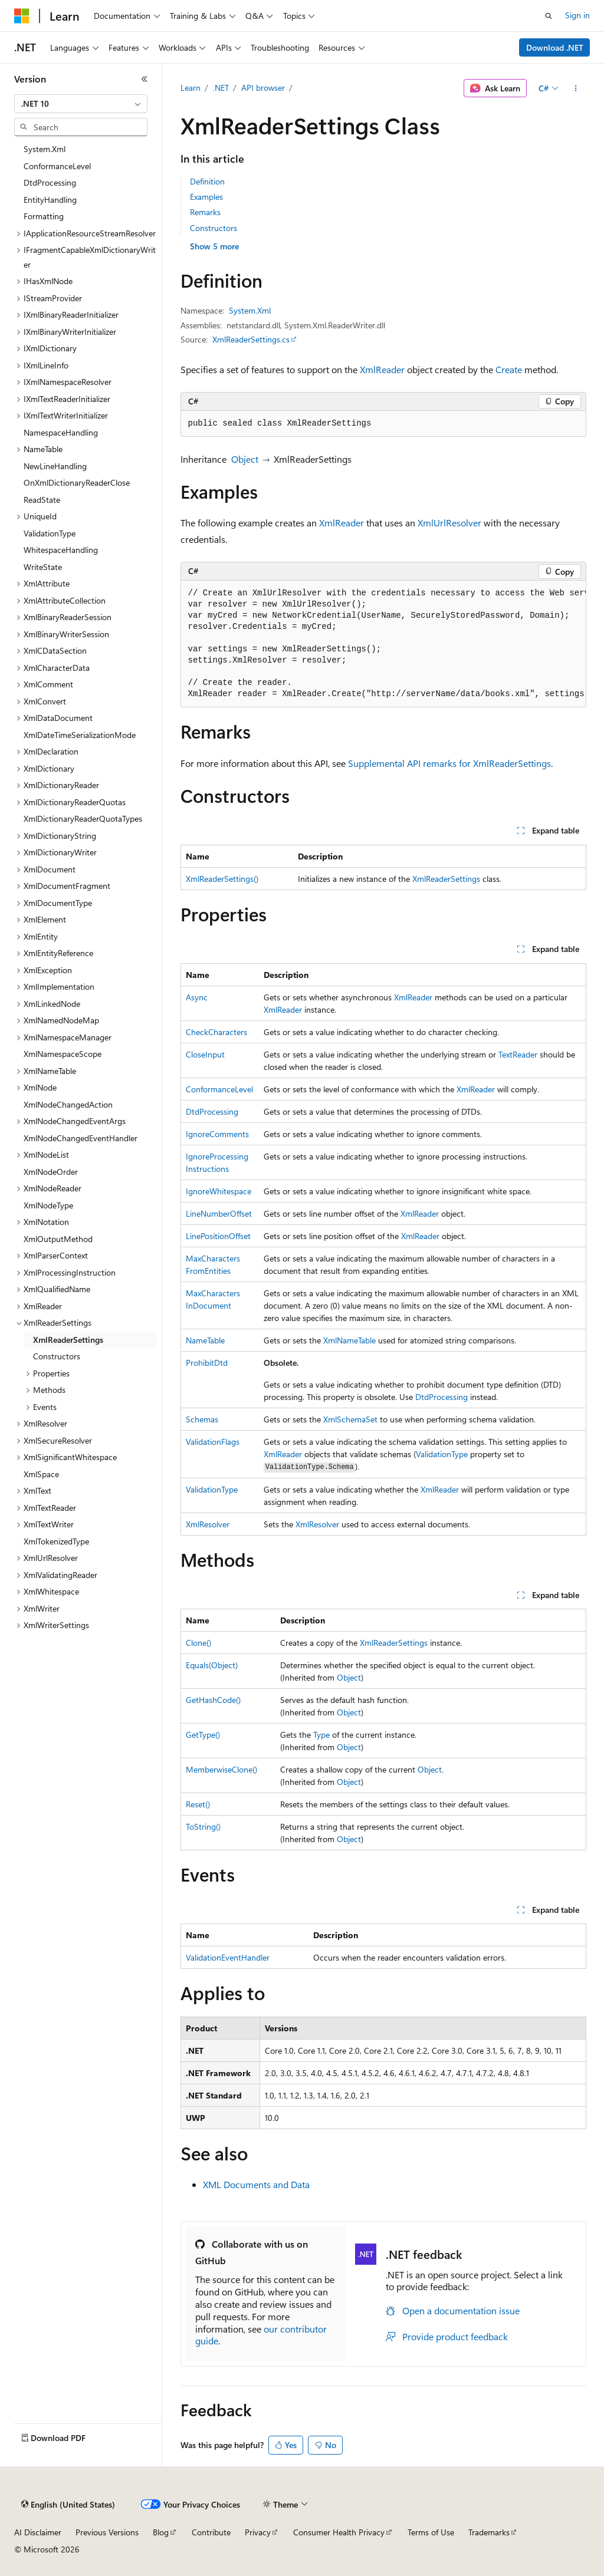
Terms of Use (431, 2532)
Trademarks (489, 2532)
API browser (263, 87)
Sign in (577, 15)
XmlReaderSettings (446, 878)
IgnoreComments (217, 1133)
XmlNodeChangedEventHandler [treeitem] (80, 1138)
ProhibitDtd (207, 1362)
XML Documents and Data (256, 2184)
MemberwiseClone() (221, 1769)
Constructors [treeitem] (56, 1356)
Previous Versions (107, 2532)
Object (244, 459)
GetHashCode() (213, 1699)
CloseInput (205, 1054)
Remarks (205, 212)
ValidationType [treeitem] (50, 533)
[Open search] (548, 16)
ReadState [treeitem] (42, 499)
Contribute (211, 2532)
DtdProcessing (212, 1111)
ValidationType (442, 1454)
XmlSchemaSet (350, 1419)
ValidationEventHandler (228, 1957)
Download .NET (554, 47)
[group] (383, 644)
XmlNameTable (349, 1340)
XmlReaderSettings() (222, 878)
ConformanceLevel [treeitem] (57, 166)
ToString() (203, 1826)
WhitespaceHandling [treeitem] (61, 549)
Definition (207, 181)
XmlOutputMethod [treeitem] (58, 1238)
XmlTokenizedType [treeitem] (56, 1541)
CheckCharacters (216, 1031)
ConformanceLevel (219, 1089)
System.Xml (250, 310)
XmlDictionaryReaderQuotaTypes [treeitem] (83, 818)
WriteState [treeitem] (43, 566)
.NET (221, 87)
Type (321, 1734)
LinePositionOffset (218, 1235)
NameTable (205, 1340)
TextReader (517, 1054)
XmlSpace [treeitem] (41, 1474)
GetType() (203, 1734)
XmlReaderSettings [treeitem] (68, 1339)
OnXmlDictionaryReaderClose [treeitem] (77, 482)
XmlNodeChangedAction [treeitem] (68, 1104)
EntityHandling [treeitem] (50, 199)
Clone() (198, 1642)
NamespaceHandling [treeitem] (61, 432)
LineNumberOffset (219, 1213)
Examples (206, 196)
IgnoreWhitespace (218, 1191)
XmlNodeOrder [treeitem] (51, 1171)
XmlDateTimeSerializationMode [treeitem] (80, 734)
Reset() (198, 1804)
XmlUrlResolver (449, 522)
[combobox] (80, 103)
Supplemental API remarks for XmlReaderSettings (449, 763)
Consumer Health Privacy (339, 2532)
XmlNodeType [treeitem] (48, 1205)
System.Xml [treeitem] (44, 148)
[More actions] (575, 88)
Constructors (213, 227)
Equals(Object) (212, 1665)
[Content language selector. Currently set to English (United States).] (68, 2504)
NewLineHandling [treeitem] (55, 466)
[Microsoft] (21, 16)
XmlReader (382, 369)
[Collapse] (144, 79)
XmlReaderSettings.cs (251, 339)
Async (197, 997)
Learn (190, 87)
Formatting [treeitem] (44, 216)
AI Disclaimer (37, 2532)
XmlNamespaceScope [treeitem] (62, 1053)
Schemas (202, 1419)
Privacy (258, 2532)
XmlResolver (207, 1524)
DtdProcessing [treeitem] (50, 182)
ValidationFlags (212, 1441)
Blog (161, 2532)
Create (508, 369)
